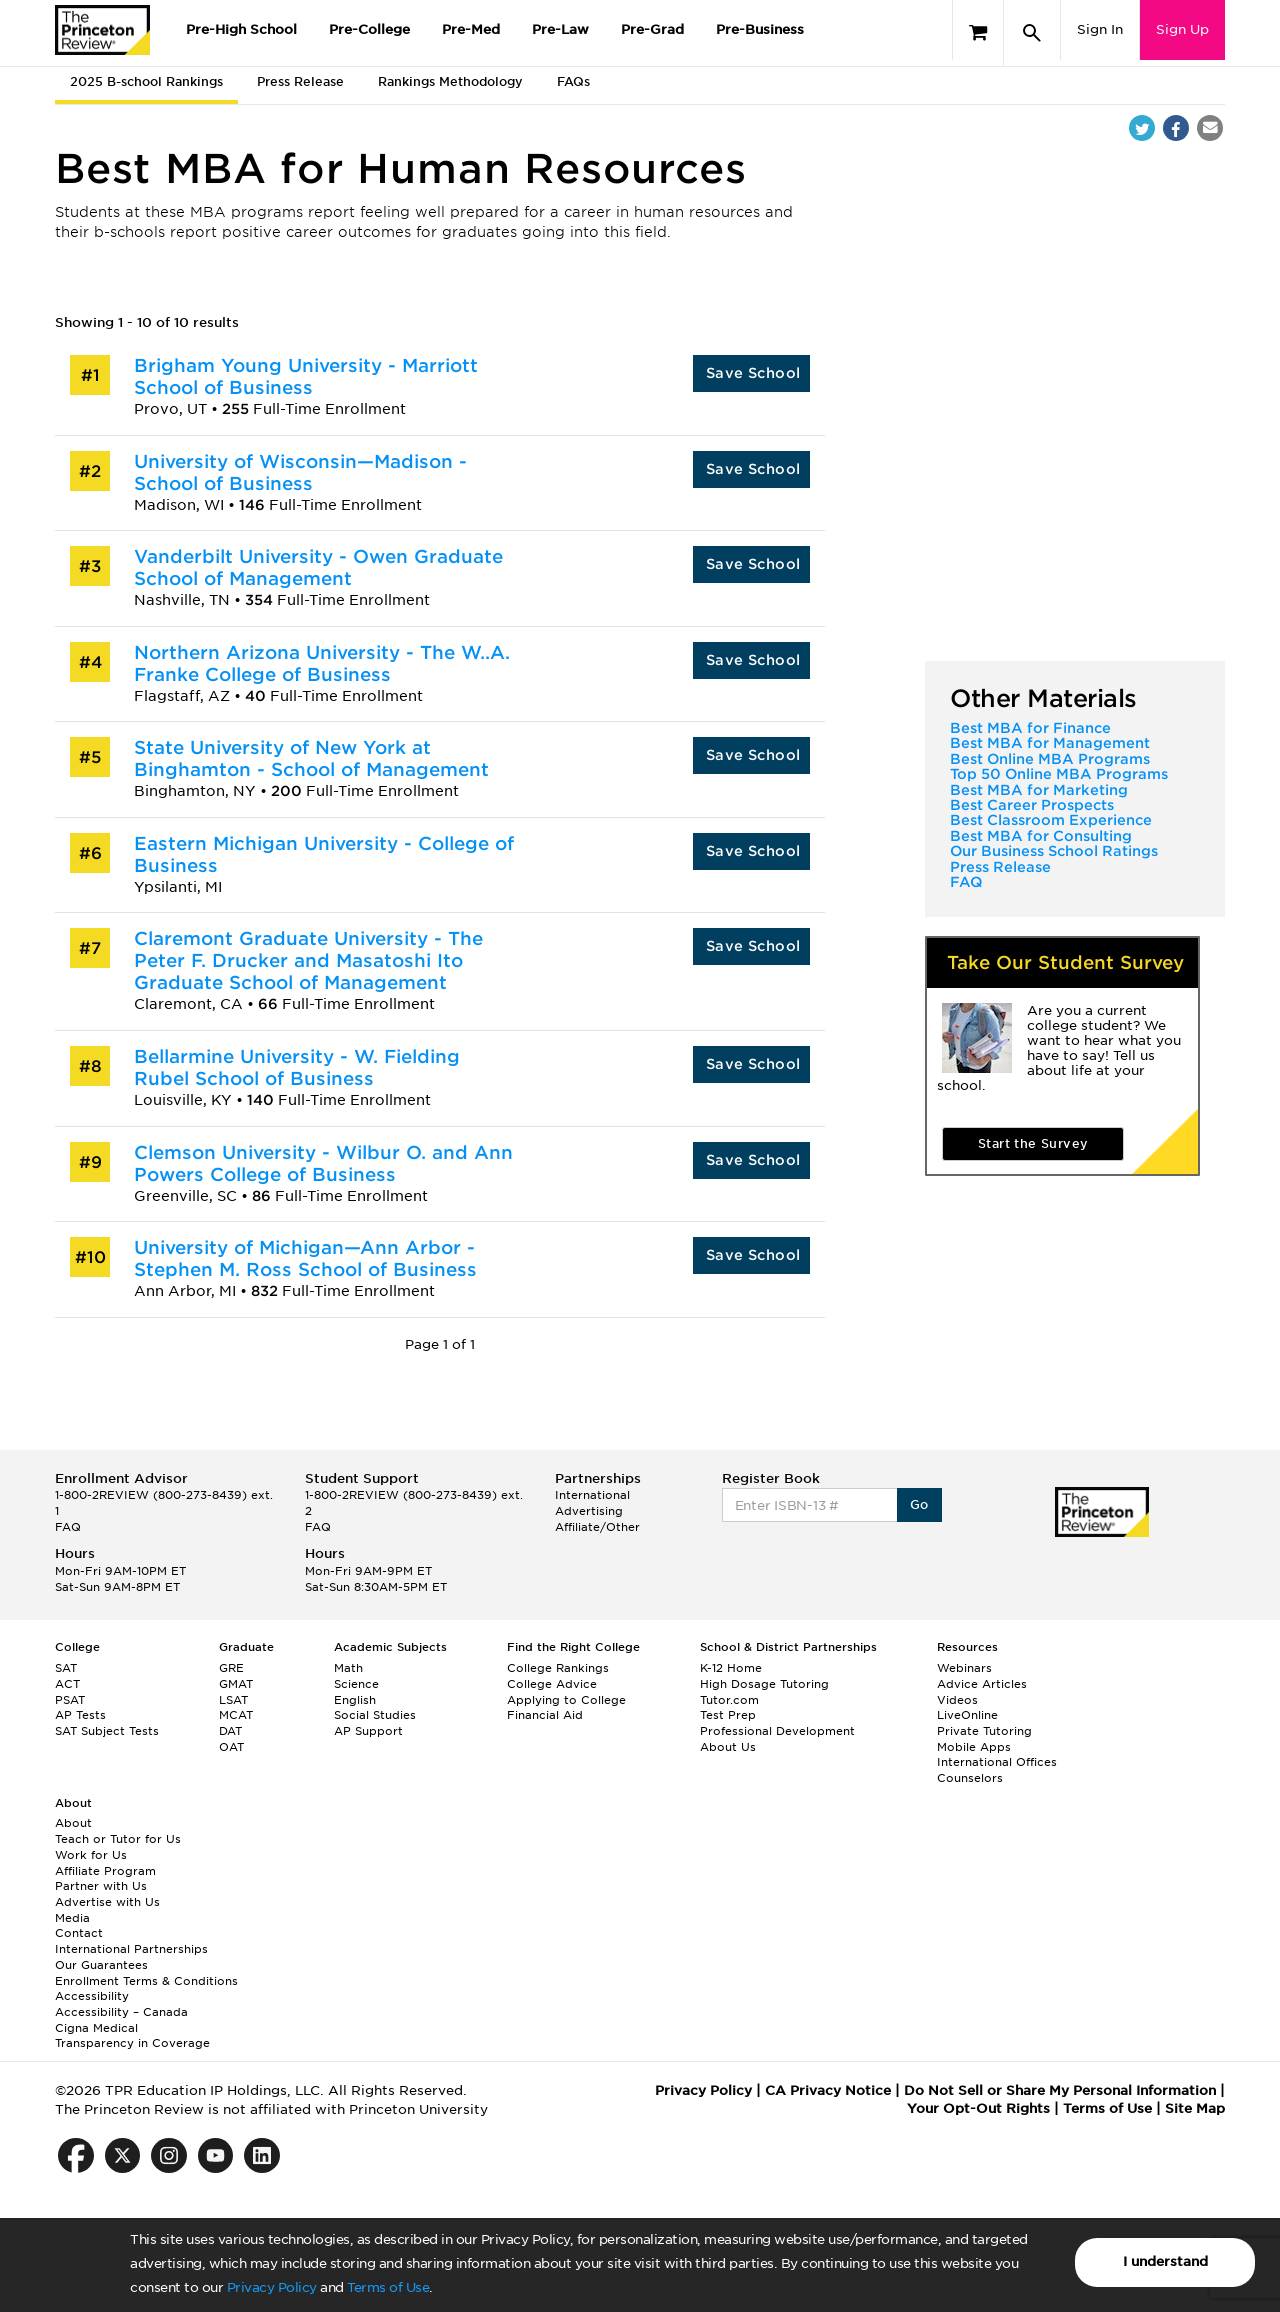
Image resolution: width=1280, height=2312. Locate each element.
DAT (230, 1731)
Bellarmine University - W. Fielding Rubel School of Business (297, 1067)
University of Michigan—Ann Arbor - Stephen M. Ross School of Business (305, 1258)
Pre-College (369, 29)
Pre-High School (241, 29)
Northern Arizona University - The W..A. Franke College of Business (322, 663)
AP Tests (80, 1715)
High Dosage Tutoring (764, 1684)
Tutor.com (729, 1700)
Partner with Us (101, 1886)
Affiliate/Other (597, 1527)
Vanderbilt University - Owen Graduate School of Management (318, 567)
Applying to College (566, 1700)
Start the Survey (1033, 1143)
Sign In (1100, 29)
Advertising (589, 1511)
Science (356, 1684)
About (73, 1823)
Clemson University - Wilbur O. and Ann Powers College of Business (323, 1163)
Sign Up (1182, 29)
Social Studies (375, 1715)
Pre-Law (560, 29)
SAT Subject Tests (107, 1731)
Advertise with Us (107, 1902)
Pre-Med (471, 29)
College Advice (552, 1684)
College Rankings (558, 1668)
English (355, 1700)
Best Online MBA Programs (1050, 759)
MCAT (236, 1715)
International (592, 1495)
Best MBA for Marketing (1039, 790)
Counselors (970, 1778)
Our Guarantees (101, 1965)
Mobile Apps (974, 1747)
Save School (753, 373)
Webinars (964, 1668)
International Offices (997, 1762)
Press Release (300, 81)
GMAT (236, 1684)
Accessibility (92, 1996)
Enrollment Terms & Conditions (146, 1981)
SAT (66, 1668)
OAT (231, 1747)
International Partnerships (131, 1949)
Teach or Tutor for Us (118, 1839)
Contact (79, 1933)
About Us (728, 1747)
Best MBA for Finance (1030, 728)
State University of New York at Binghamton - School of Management (311, 758)
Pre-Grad (652, 29)
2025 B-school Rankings (146, 81)
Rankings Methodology (450, 81)
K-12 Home (731, 1668)
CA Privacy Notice (828, 2090)
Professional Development (777, 1731)
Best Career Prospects (1032, 805)
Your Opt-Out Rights (978, 2108)
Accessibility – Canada (121, 2012)
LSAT (233, 1700)
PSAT (70, 1700)
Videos (957, 1700)
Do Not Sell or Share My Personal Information (1060, 2090)
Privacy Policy (272, 2287)
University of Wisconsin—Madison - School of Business (300, 472)
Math (348, 1668)
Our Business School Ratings (1054, 851)
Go (919, 1504)
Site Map (1195, 2108)
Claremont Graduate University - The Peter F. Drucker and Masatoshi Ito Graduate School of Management (308, 960)
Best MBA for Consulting (1041, 836)
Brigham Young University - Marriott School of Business (306, 376)
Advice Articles (982, 1684)
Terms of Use (388, 2287)
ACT (67, 1684)
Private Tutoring (984, 1731)
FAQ (966, 882)
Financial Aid (545, 1715)
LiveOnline (967, 1715)
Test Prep (728, 1715)
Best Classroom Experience (1051, 820)
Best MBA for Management (1050, 743)
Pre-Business (760, 29)
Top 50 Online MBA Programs (1059, 774)
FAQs (573, 81)
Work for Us (91, 1855)
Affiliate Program (105, 1871)
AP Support (368, 1731)
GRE (231, 1668)
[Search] (1032, 33)
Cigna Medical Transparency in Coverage (132, 2036)
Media (72, 1918)
